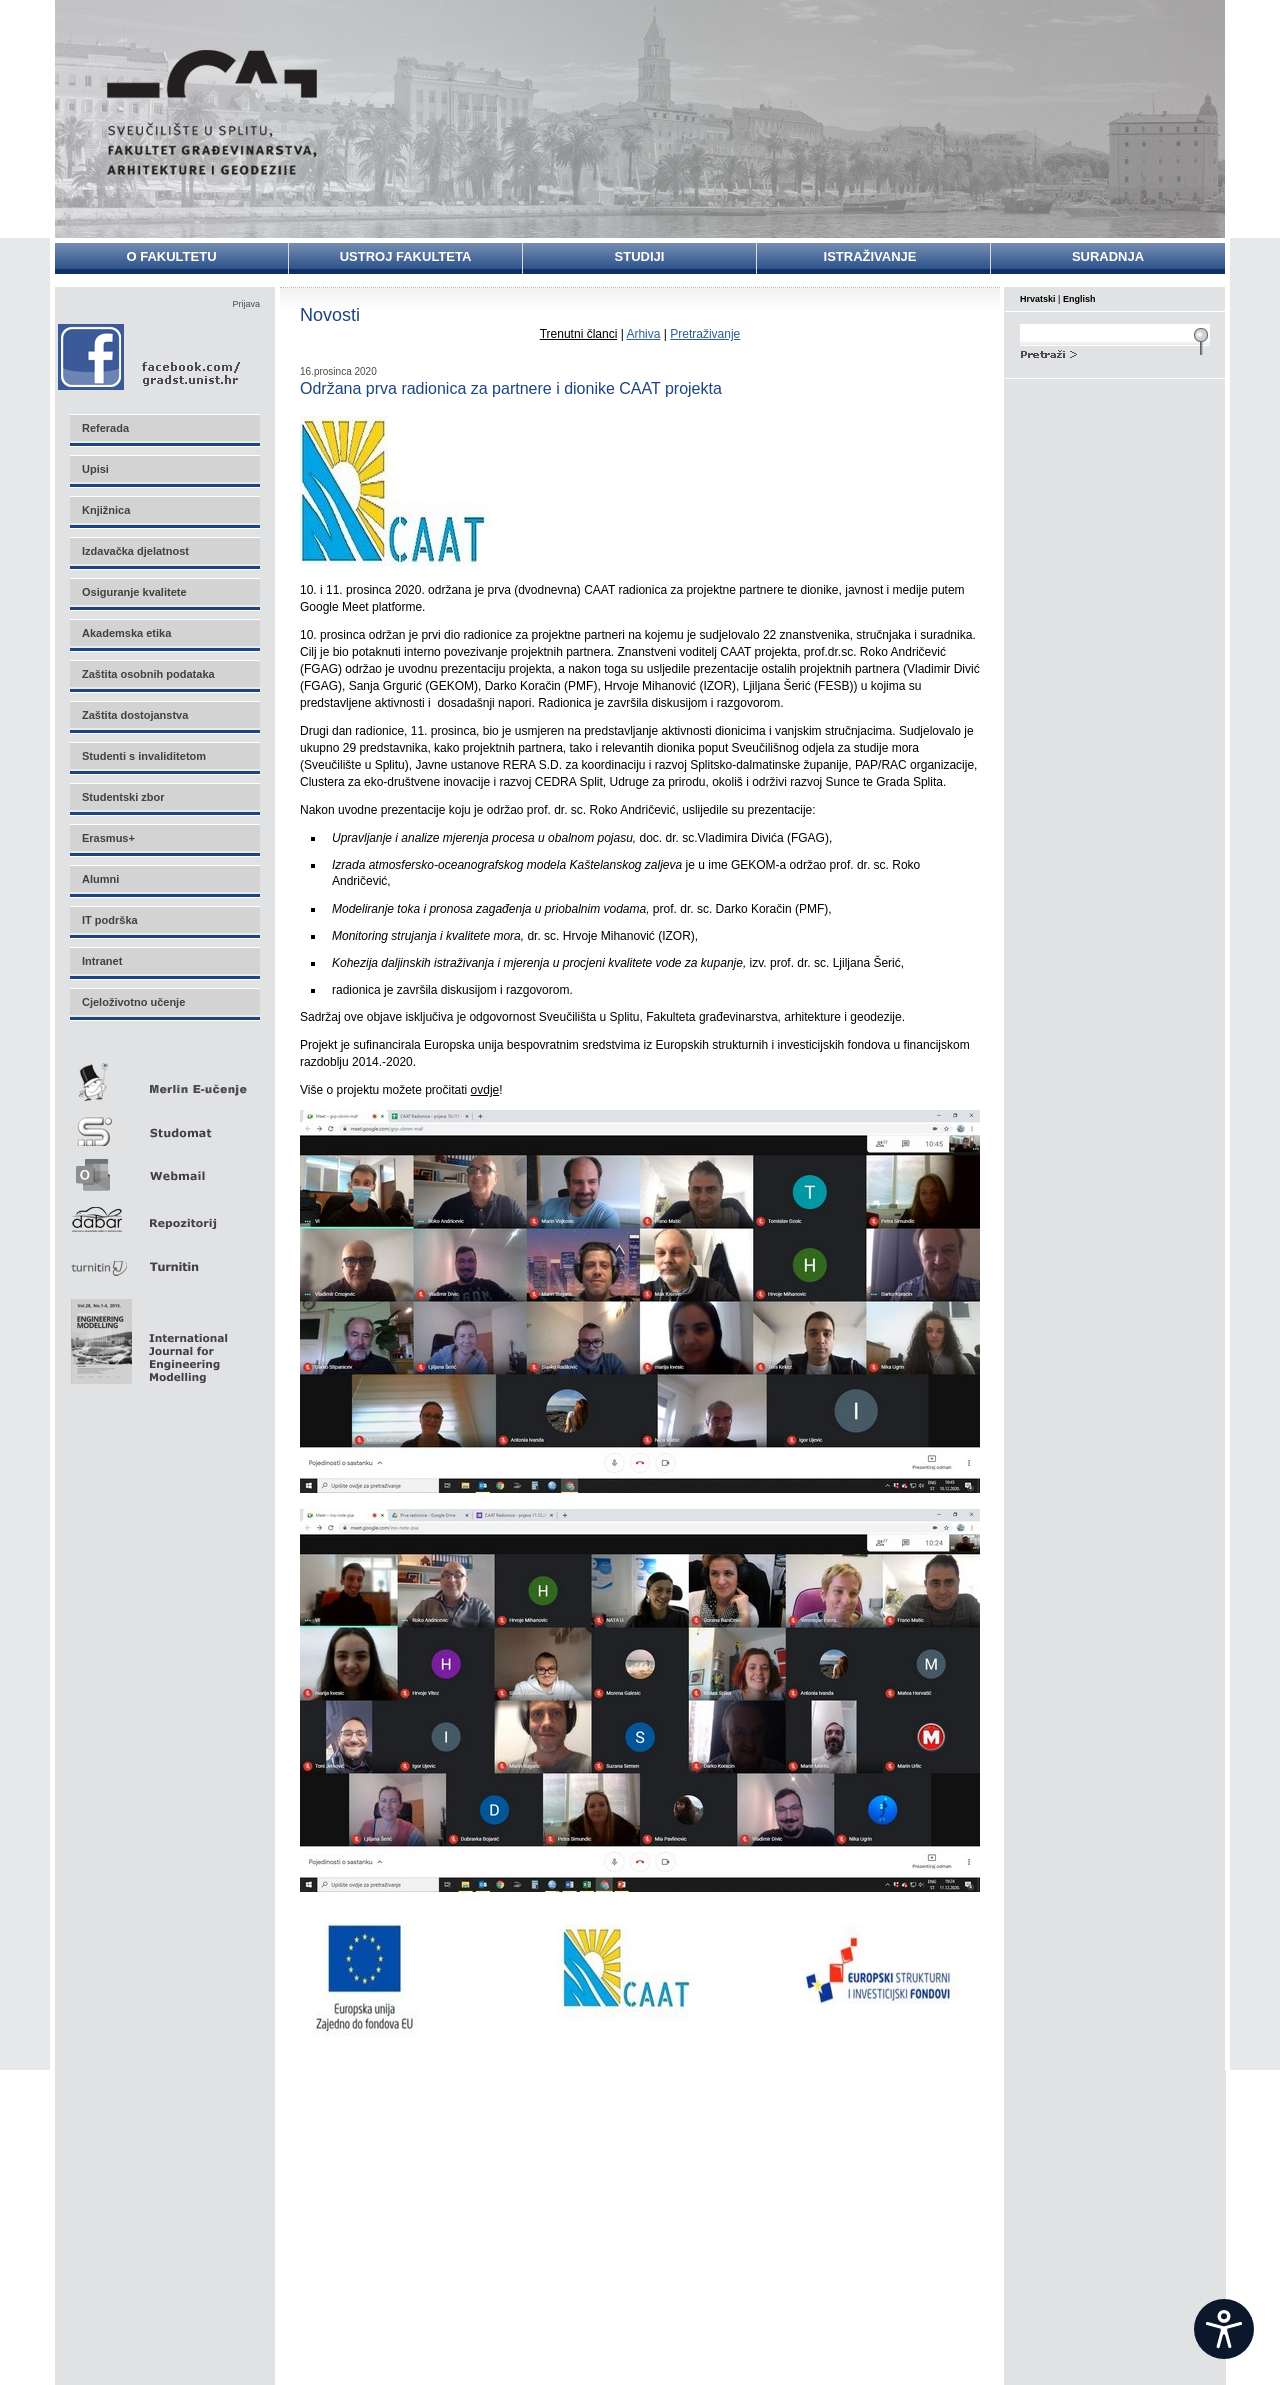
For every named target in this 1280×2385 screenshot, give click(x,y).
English (1079, 299)
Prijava (246, 304)
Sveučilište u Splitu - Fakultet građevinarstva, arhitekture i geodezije (212, 112)
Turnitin (164, 1258)
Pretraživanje (705, 334)
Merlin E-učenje (164, 1078)
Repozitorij (164, 1213)
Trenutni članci (579, 334)
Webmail (164, 1168)
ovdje (485, 1090)
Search (1115, 352)
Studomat (164, 1123)
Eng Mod (146, 1336)
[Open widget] (1224, 2329)
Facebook (150, 356)
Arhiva (643, 334)
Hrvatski (1038, 299)
